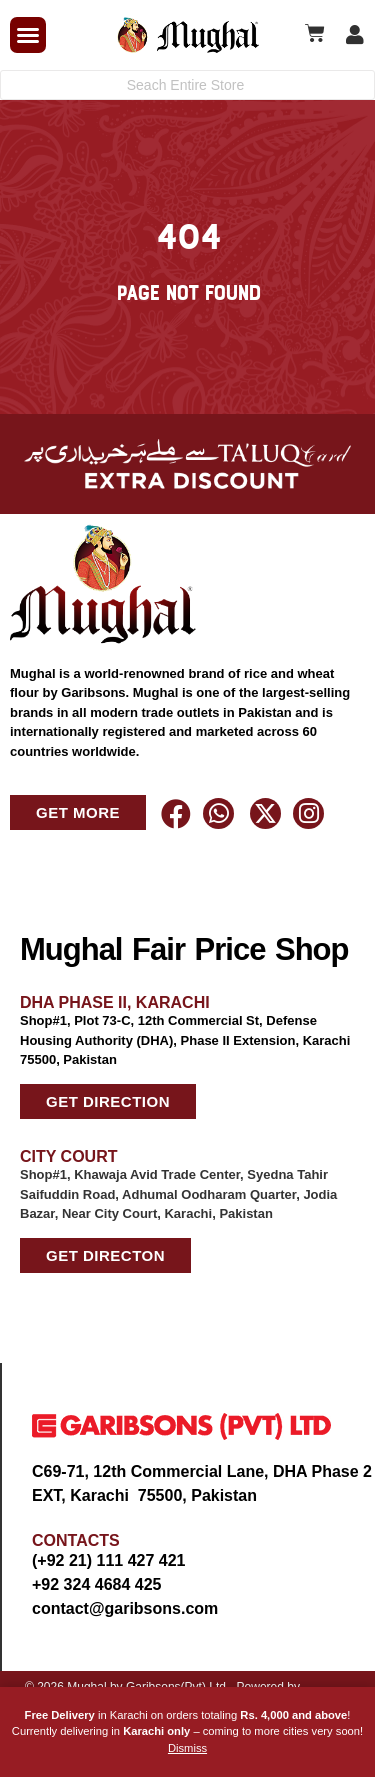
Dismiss (187, 1748)
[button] (28, 35)
